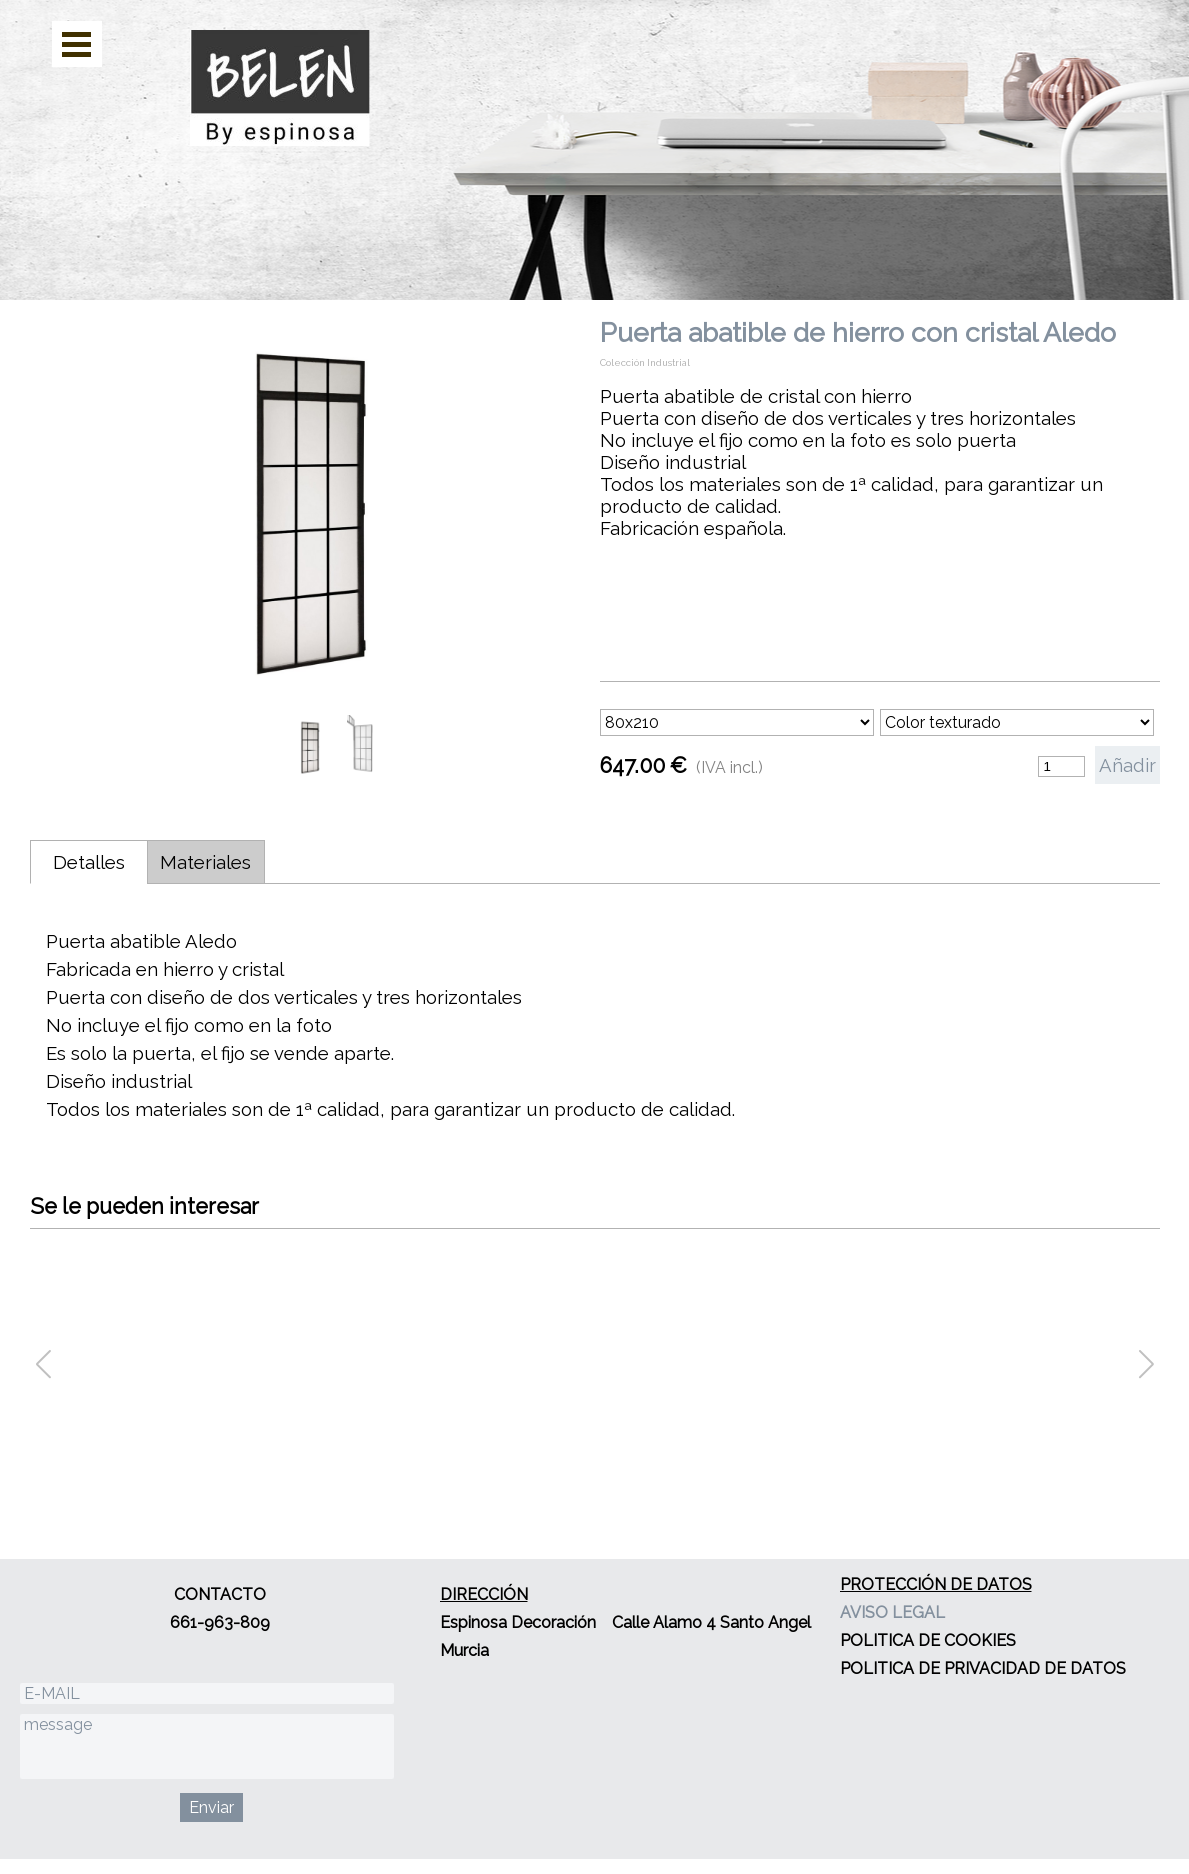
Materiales (205, 862)
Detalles (89, 862)
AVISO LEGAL (892, 1612)
